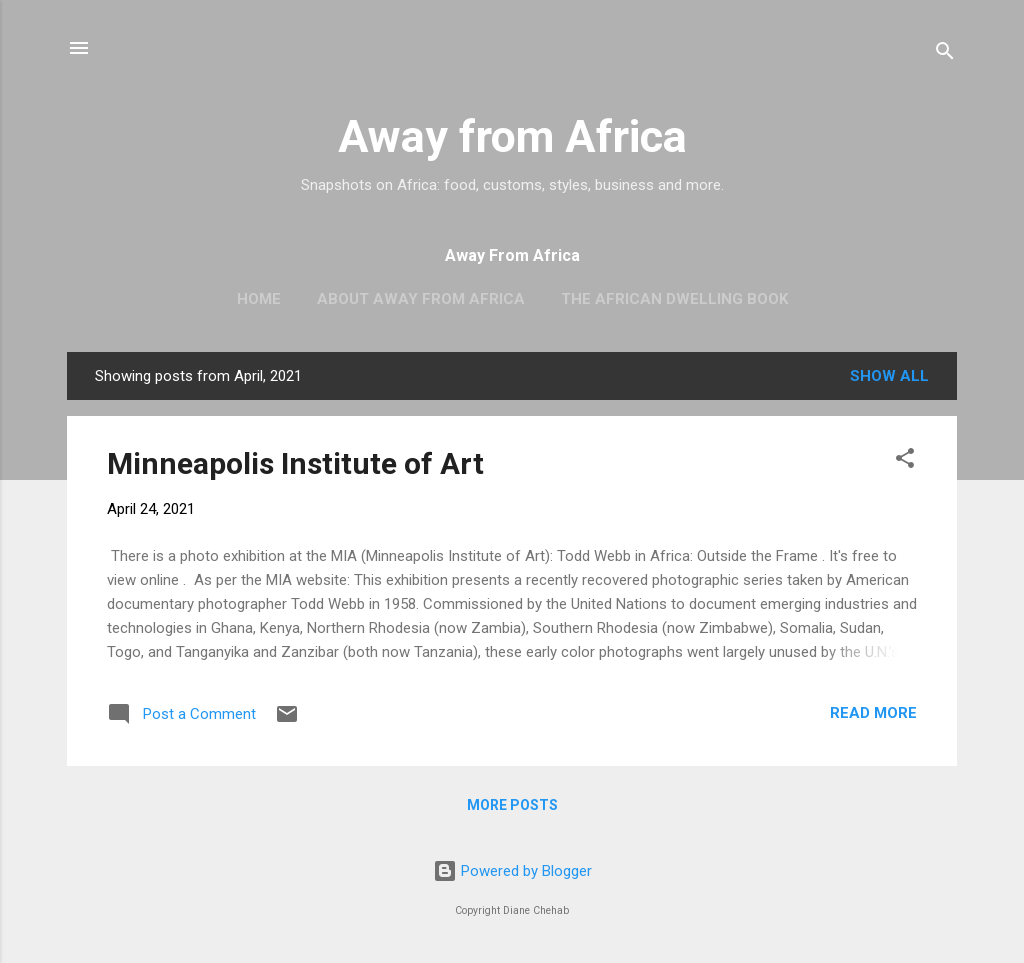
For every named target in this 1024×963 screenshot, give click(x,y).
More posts (512, 805)
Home (259, 299)
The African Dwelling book (674, 299)
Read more (873, 713)
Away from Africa (512, 136)
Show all (889, 376)
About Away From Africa (421, 299)
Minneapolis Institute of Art (295, 463)
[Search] (945, 54)
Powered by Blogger (512, 871)
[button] (905, 461)
